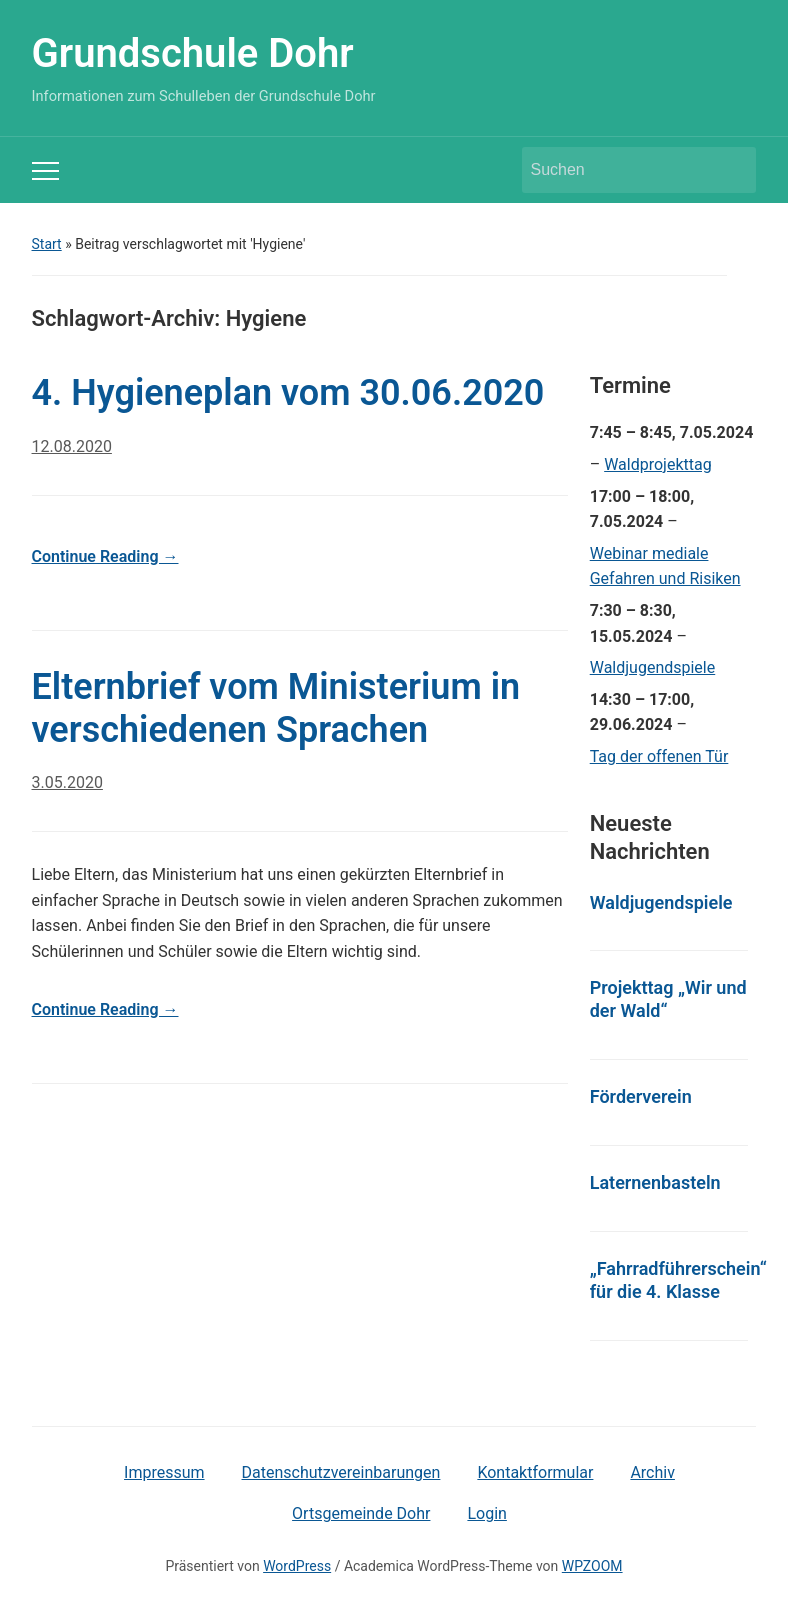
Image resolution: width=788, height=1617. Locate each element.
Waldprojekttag (658, 464)
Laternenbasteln (655, 1182)
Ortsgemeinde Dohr (361, 1513)
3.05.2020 (67, 782)
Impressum (164, 1472)
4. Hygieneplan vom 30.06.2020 (288, 393)
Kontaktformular (535, 1472)
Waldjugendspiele (653, 667)
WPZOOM (592, 1566)
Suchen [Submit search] (731, 170)
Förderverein (641, 1096)
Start (47, 244)
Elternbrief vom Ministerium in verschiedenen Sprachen (276, 708)
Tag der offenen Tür (659, 756)
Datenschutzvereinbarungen (341, 1472)
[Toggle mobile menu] (45, 171)
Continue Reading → (105, 556)
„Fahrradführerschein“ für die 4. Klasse (678, 1280)
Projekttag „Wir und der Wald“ (668, 999)
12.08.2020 (72, 446)
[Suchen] (621, 170)
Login (486, 1513)
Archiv (652, 1472)
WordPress (297, 1566)
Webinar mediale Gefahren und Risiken (665, 566)
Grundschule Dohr (193, 53)
